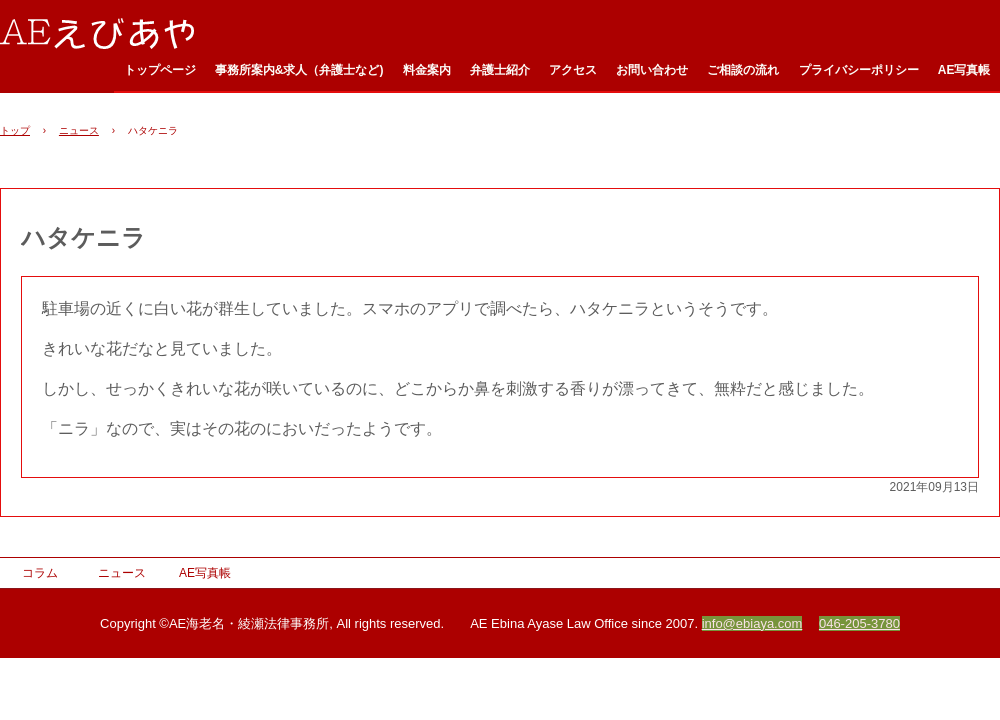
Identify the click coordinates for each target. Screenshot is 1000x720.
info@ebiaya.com (752, 623)
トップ (15, 130)
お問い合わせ (652, 70)
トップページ (160, 70)
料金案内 (427, 70)
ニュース (79, 130)
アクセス (573, 70)
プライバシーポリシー (859, 70)
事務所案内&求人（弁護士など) (299, 70)
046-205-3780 (859, 623)
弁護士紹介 (500, 70)
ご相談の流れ (743, 70)
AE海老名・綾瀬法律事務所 (107, 32)
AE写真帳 (964, 70)
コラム (40, 573)
